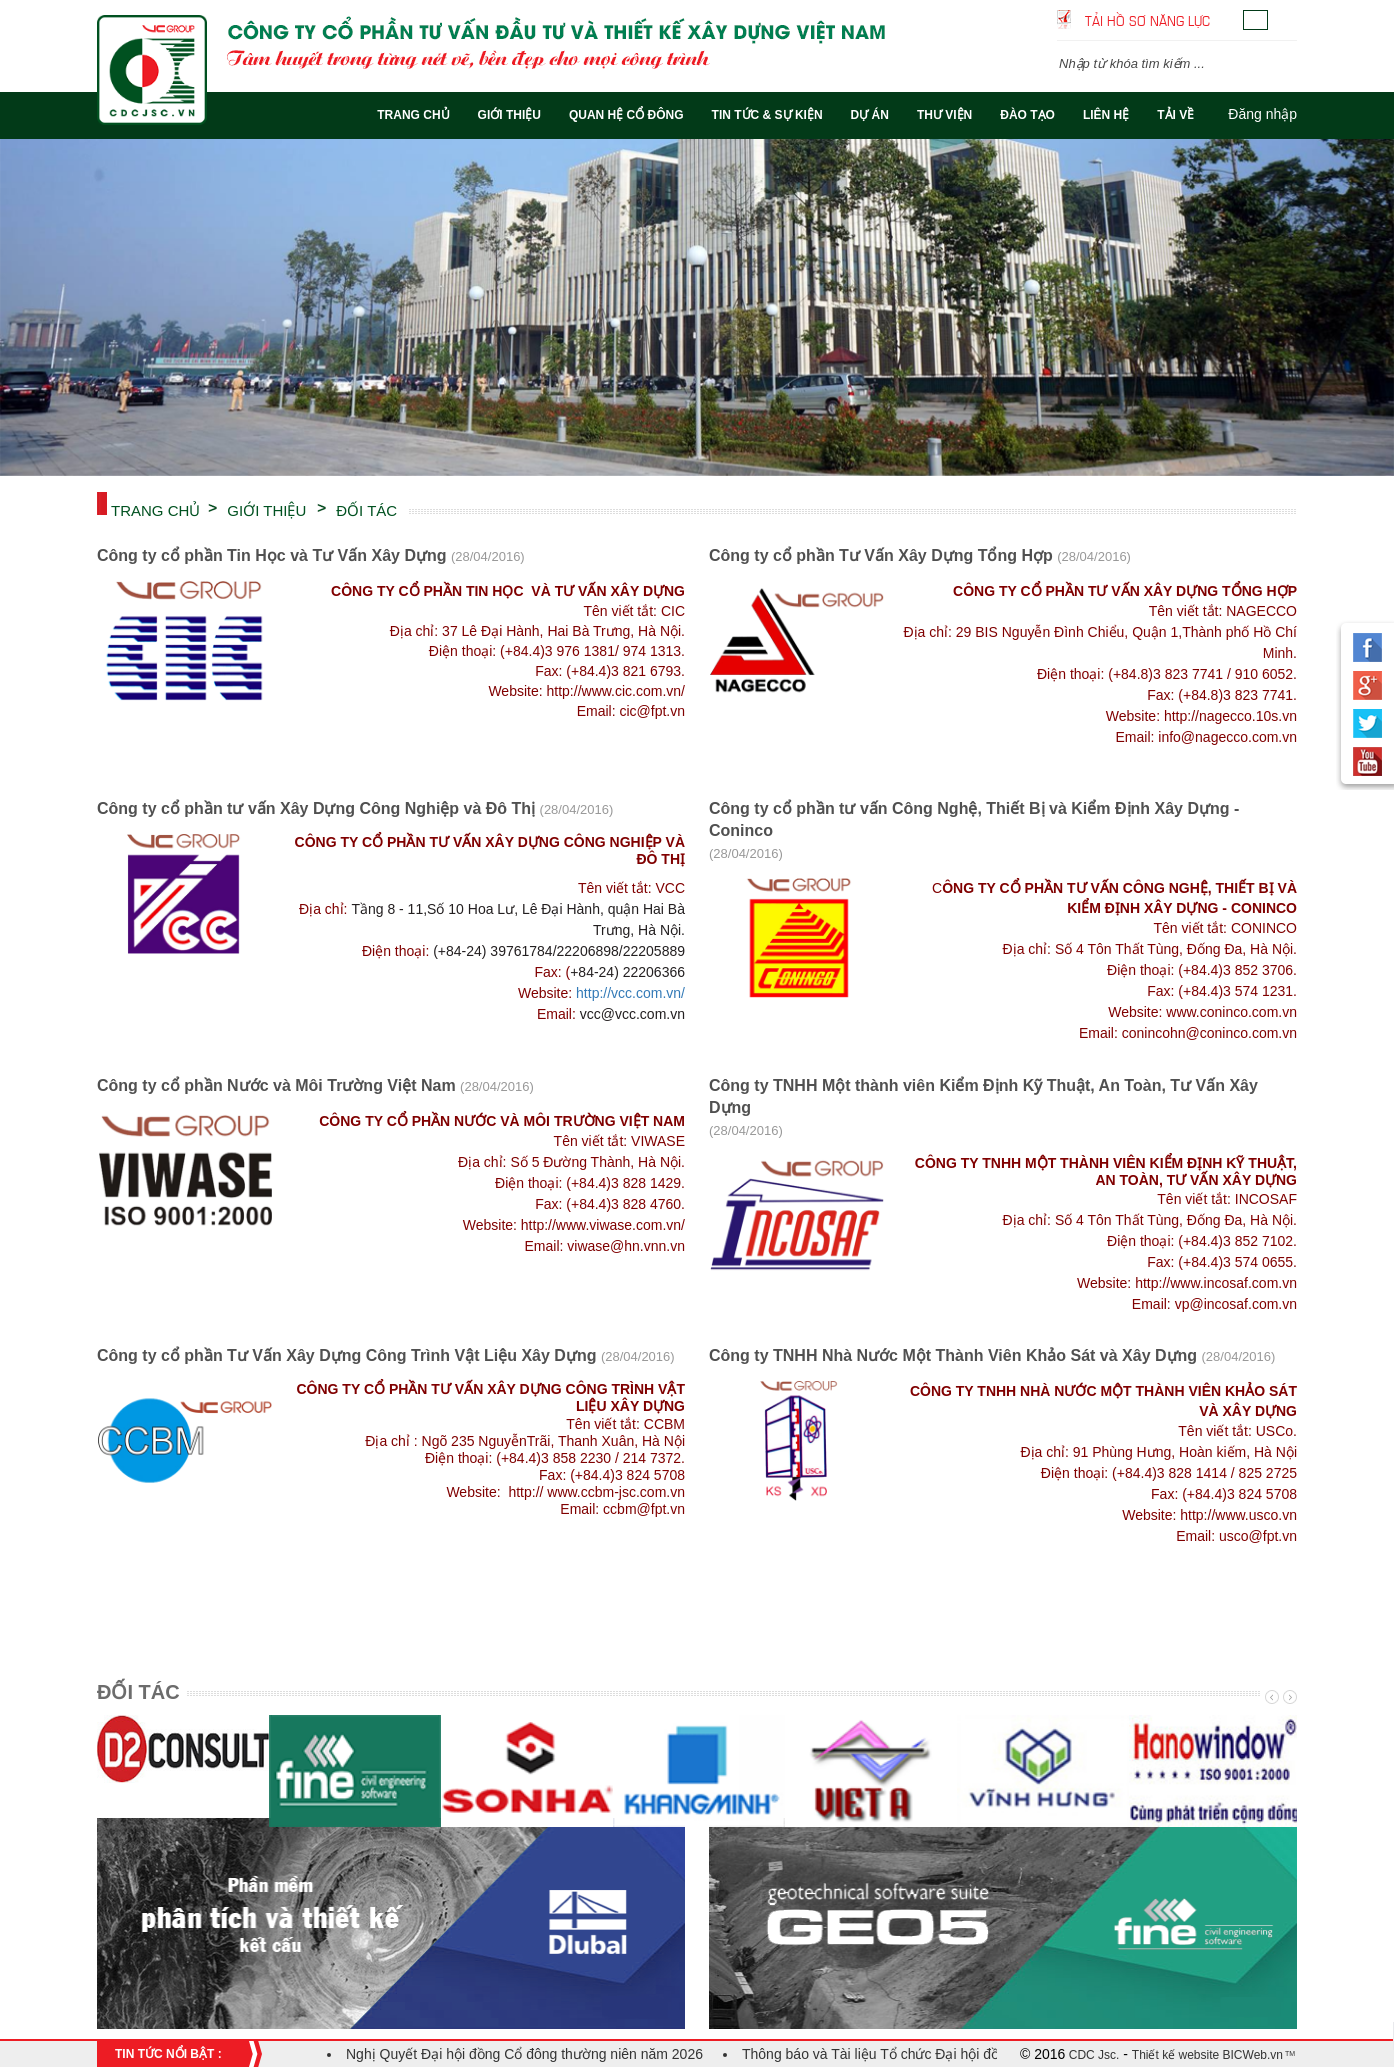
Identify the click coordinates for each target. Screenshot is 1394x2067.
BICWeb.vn (1251, 2055)
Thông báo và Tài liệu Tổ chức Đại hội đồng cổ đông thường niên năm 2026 (978, 2054)
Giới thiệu (266, 509)
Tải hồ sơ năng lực (1147, 19)
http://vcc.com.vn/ (630, 993)
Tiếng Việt (1255, 20)
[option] (697, 307)
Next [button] (1288, 1697)
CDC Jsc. (1092, 2055)
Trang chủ (155, 509)
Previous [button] (1270, 1697)
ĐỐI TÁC (366, 509)
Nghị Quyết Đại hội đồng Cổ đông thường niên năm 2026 (524, 2054)
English (1284, 20)
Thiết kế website (1175, 2055)
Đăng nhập (1262, 114)
